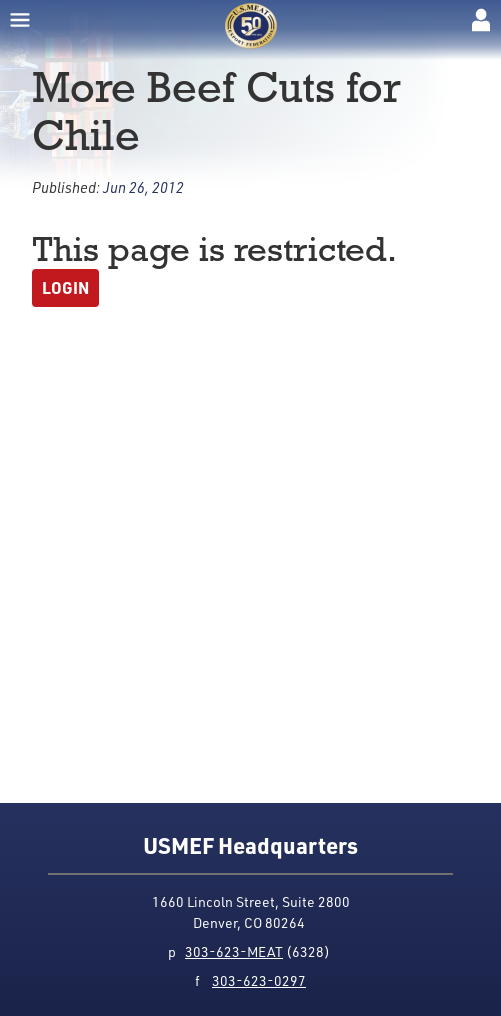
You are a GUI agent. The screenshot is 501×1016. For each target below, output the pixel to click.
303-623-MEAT (234, 951)
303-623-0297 (259, 980)
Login (65, 287)
